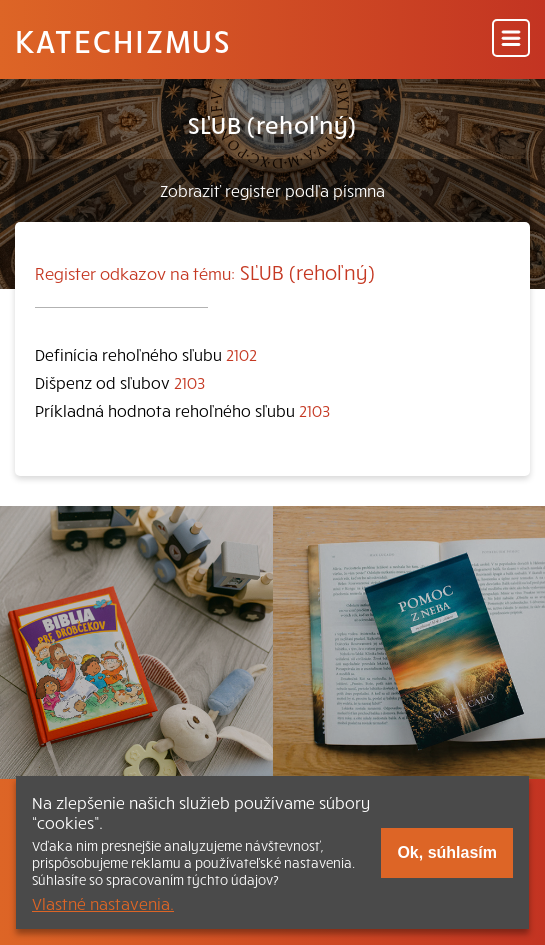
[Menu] (511, 39)
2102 (241, 354)
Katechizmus (123, 40)
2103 (189, 382)
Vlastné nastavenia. (103, 903)
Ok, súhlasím (447, 852)
